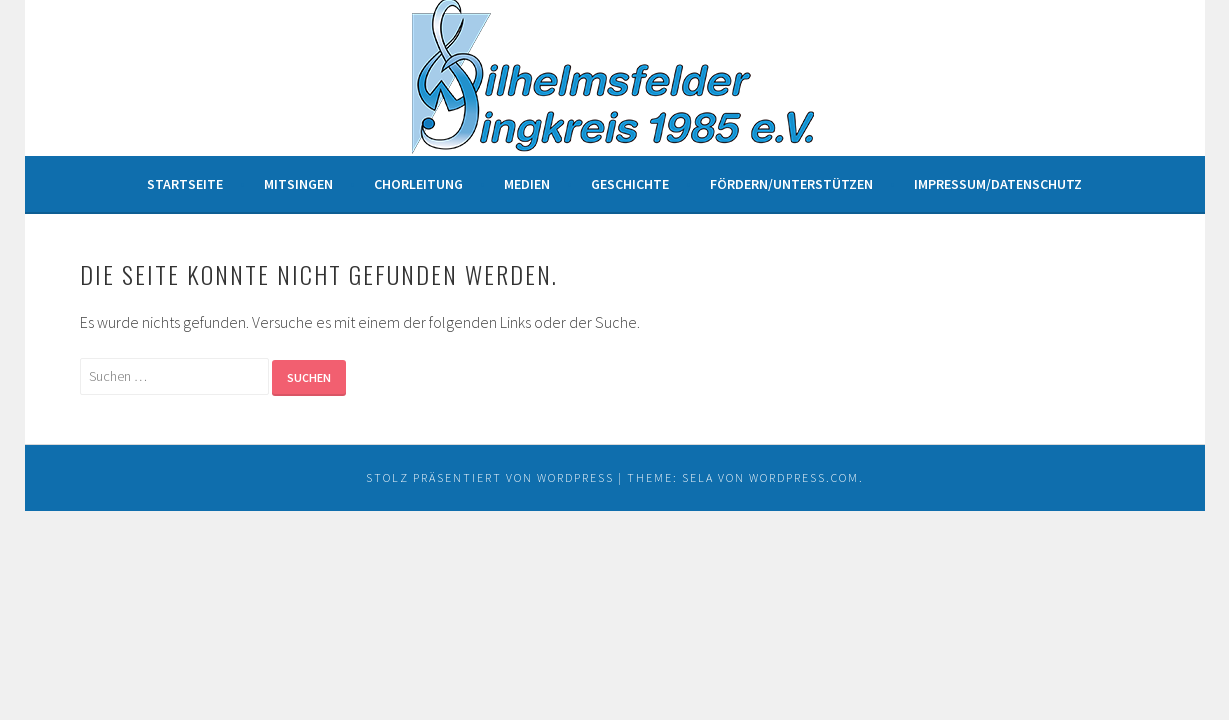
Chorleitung (418, 184)
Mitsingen (298, 184)
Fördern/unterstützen (791, 184)
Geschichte (630, 184)
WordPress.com (804, 477)
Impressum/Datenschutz (998, 184)
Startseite (185, 184)
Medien (527, 184)
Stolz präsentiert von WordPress (490, 477)
